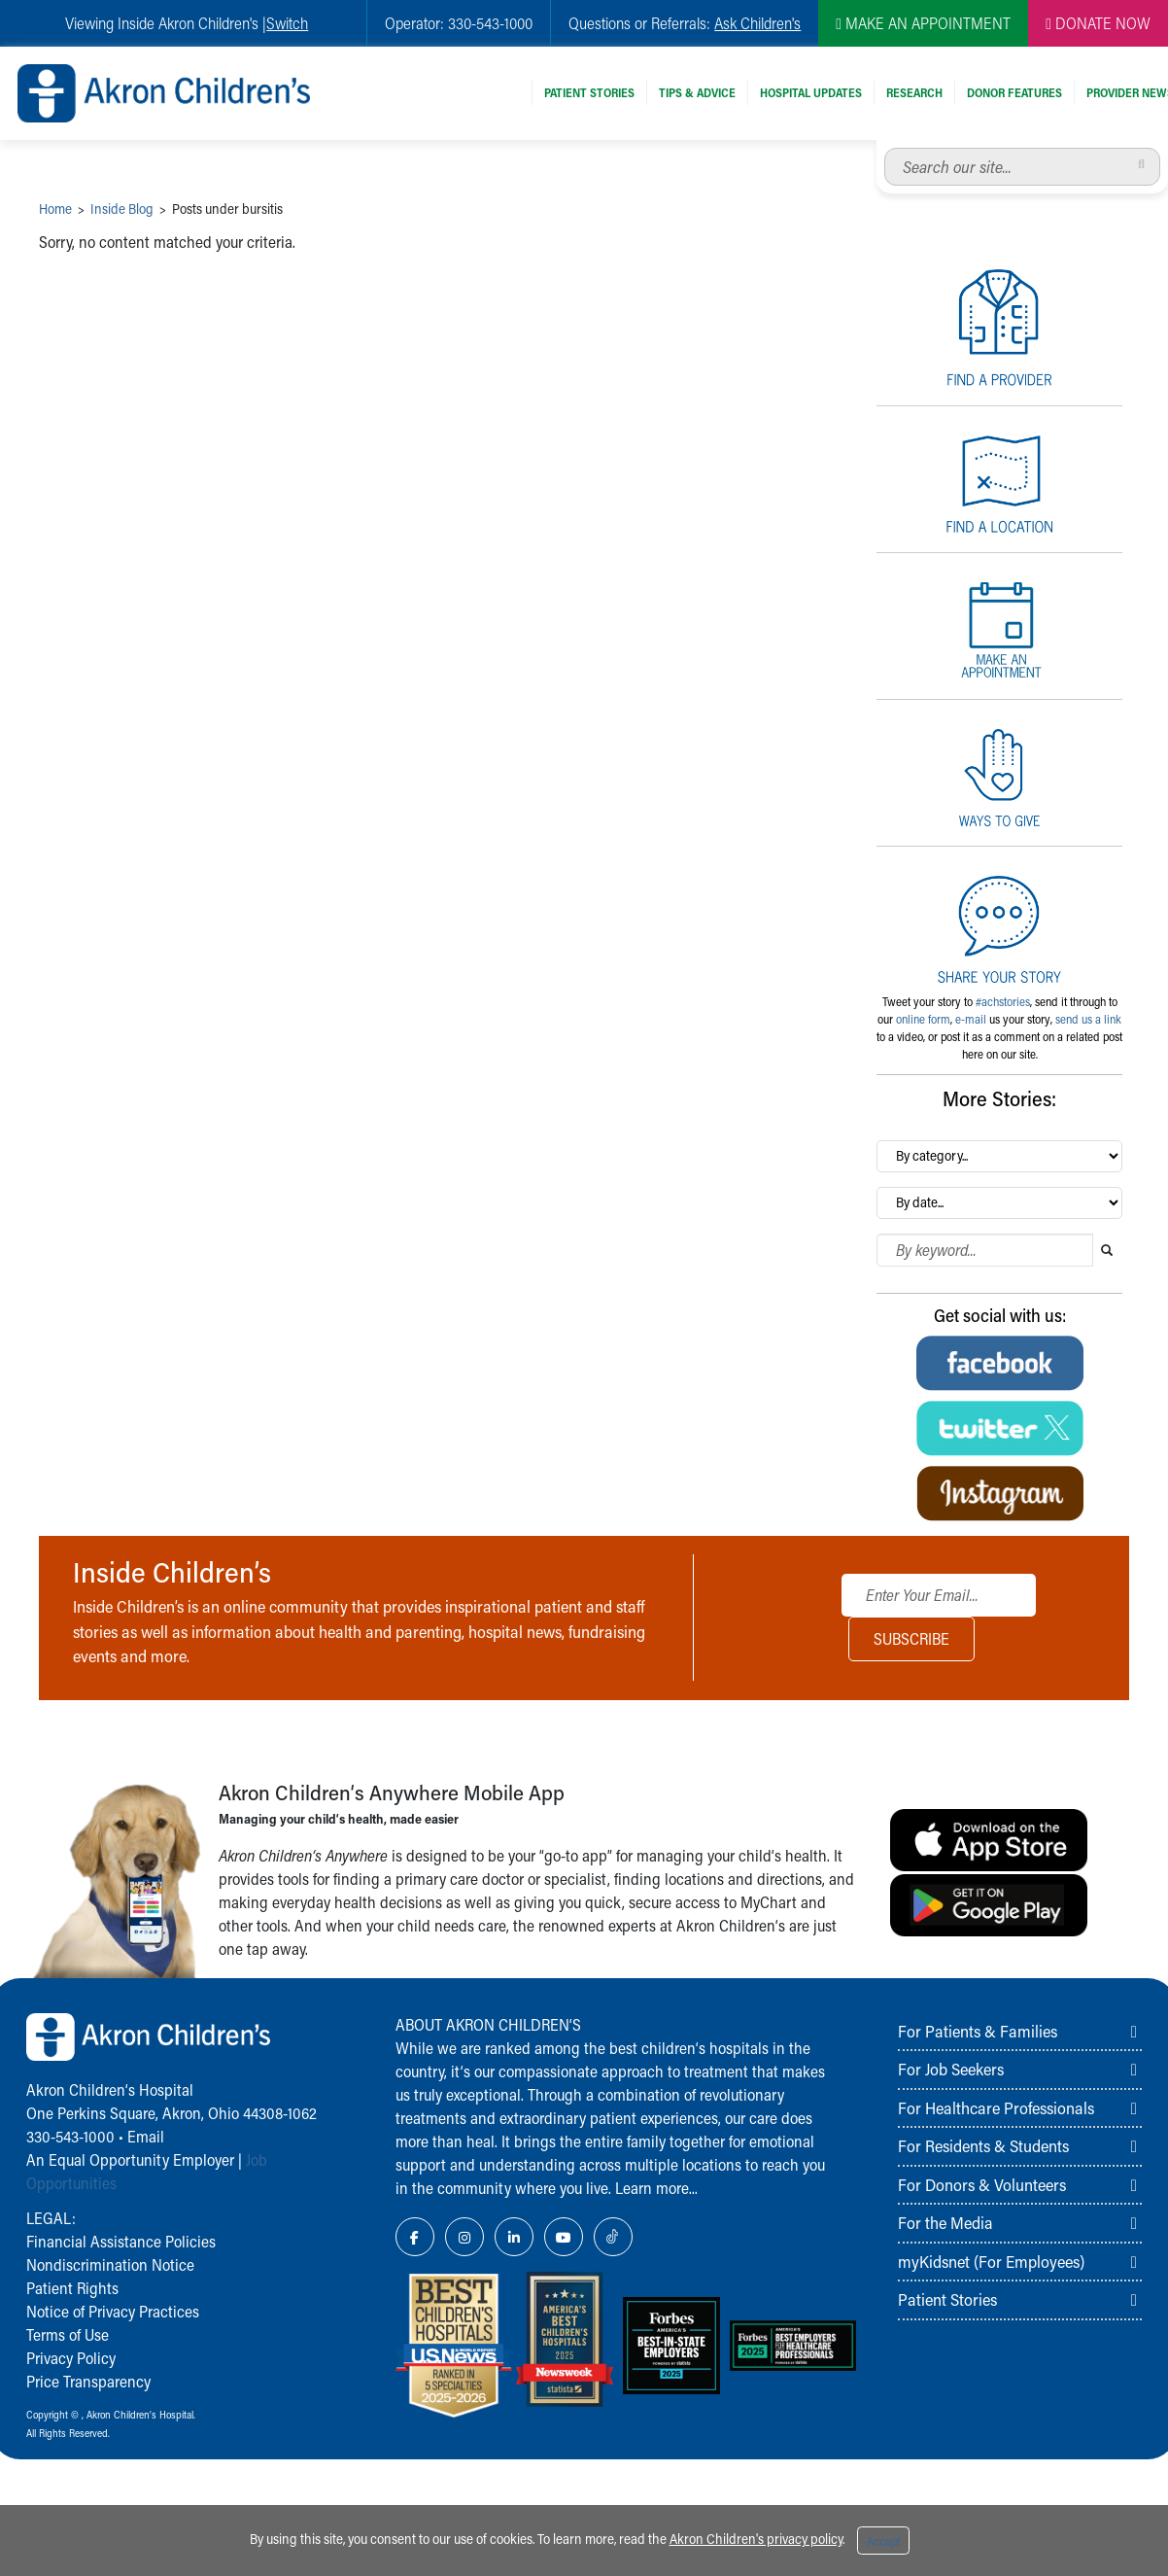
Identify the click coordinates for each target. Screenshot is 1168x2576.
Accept (883, 2541)
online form (923, 1019)
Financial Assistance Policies (121, 2241)
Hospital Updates (811, 92)
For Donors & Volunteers (982, 2184)
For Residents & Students (983, 2145)
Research (914, 92)
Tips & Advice (697, 92)
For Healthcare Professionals (996, 2107)
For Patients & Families (977, 2030)
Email (145, 2136)
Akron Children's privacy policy (756, 2538)
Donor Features (1014, 92)
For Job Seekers (951, 2068)
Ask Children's (757, 23)
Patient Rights (72, 2288)
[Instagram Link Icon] (464, 2236)
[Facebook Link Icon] (414, 2236)
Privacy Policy (71, 2358)
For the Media (945, 2222)
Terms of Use (67, 2334)
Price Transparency (88, 2381)
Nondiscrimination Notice (110, 2264)
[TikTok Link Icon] (613, 2236)
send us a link (1088, 1019)
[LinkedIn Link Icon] (514, 2236)
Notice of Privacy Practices (112, 2311)
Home (55, 208)
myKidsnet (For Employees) (991, 2261)
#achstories (1003, 1001)
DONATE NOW (1098, 23)
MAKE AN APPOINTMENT (923, 23)
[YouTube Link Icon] (563, 2236)
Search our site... (884, 148)
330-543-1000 (70, 2136)
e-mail (970, 1019)
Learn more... (656, 2187)
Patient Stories (589, 92)
